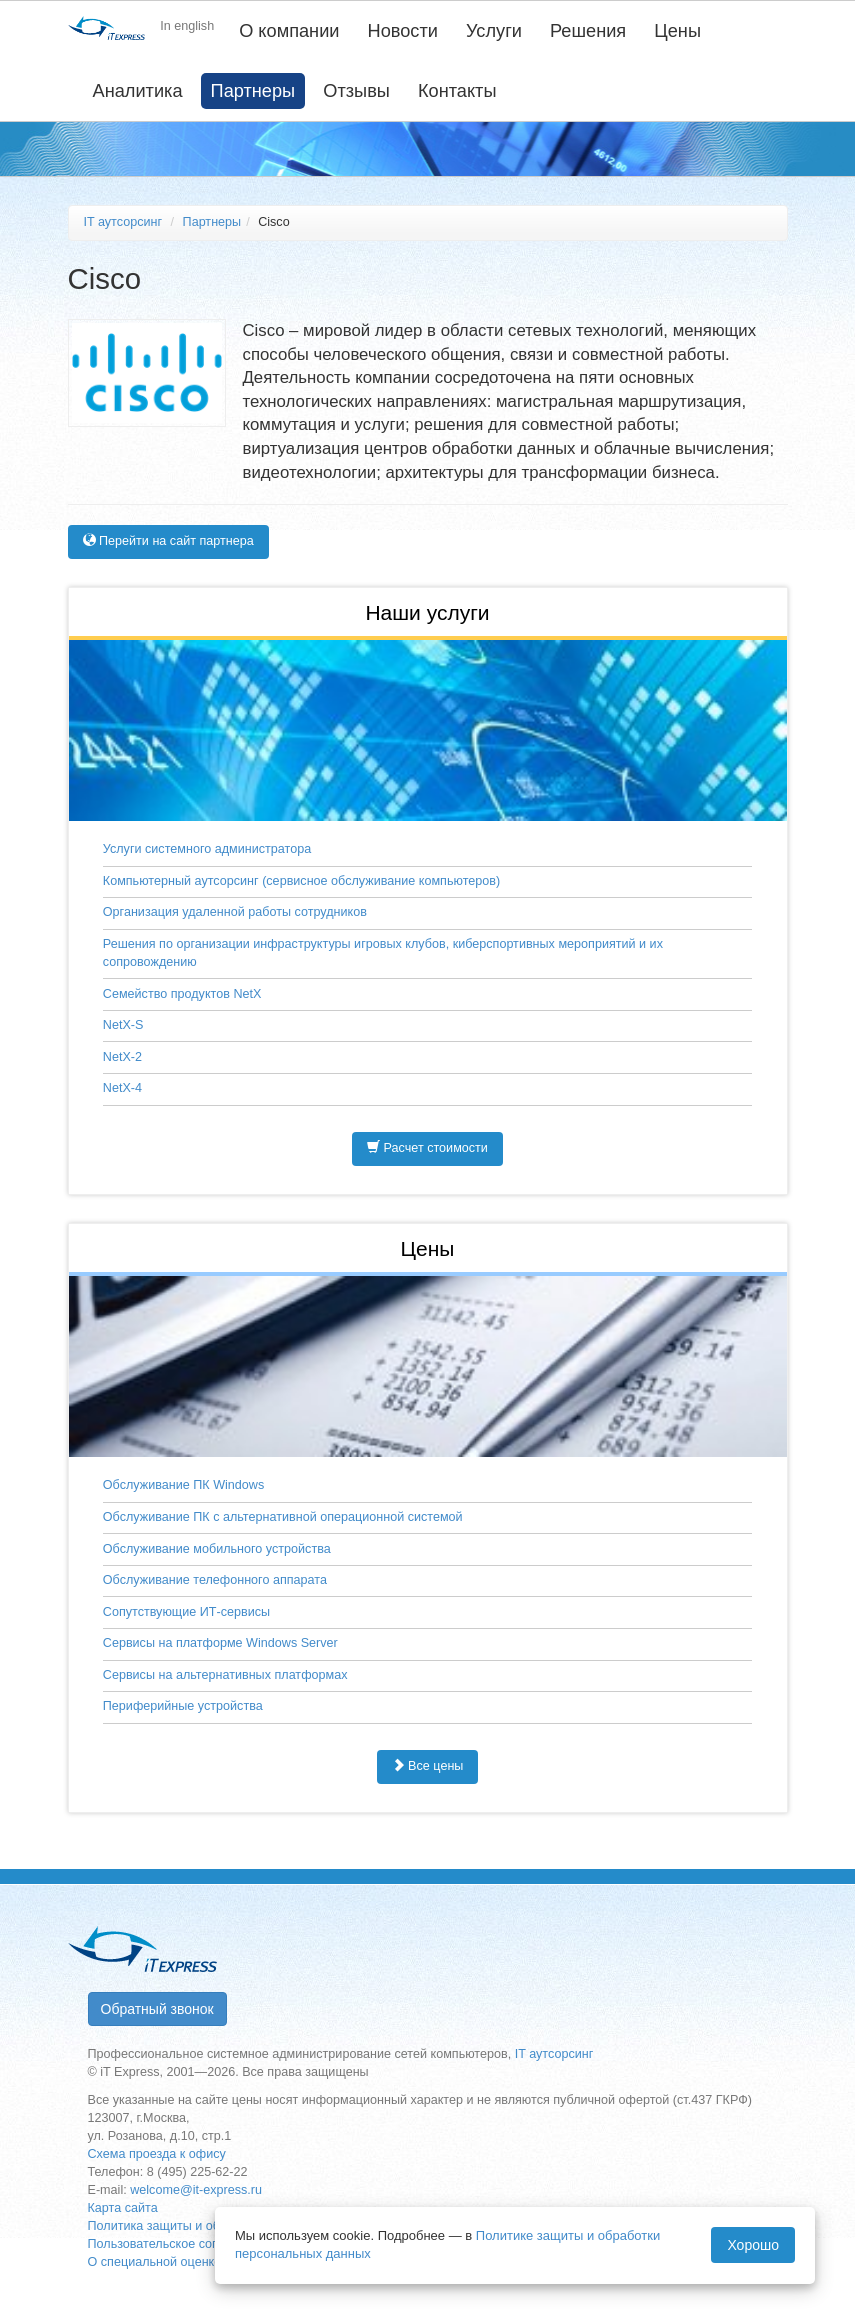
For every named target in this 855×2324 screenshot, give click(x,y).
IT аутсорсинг (123, 222)
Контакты (457, 91)
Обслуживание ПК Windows (183, 1485)
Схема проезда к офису (157, 2154)
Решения (588, 31)
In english (187, 26)
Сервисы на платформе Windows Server (220, 1643)
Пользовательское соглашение (178, 2244)
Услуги (494, 31)
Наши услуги (427, 612)
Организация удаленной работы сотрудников (235, 912)
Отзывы (356, 91)
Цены (677, 31)
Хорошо (753, 2245)
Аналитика (138, 91)
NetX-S (123, 1025)
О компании (289, 31)
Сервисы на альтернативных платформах (225, 1675)
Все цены (428, 1766)
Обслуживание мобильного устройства (217, 1549)
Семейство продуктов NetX (182, 994)
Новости (403, 31)
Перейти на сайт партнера (168, 541)
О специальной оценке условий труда (198, 2262)
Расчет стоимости (427, 1148)
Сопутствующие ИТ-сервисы (186, 1612)
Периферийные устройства (183, 1706)
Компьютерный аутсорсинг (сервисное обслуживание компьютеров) (301, 881)
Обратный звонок (157, 2009)
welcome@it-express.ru (196, 2190)
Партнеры (253, 91)
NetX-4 (122, 1088)
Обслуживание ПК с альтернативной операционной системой (283, 1517)
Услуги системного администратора (207, 849)
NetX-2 (122, 1057)
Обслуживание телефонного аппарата (215, 1580)
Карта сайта (123, 2208)
